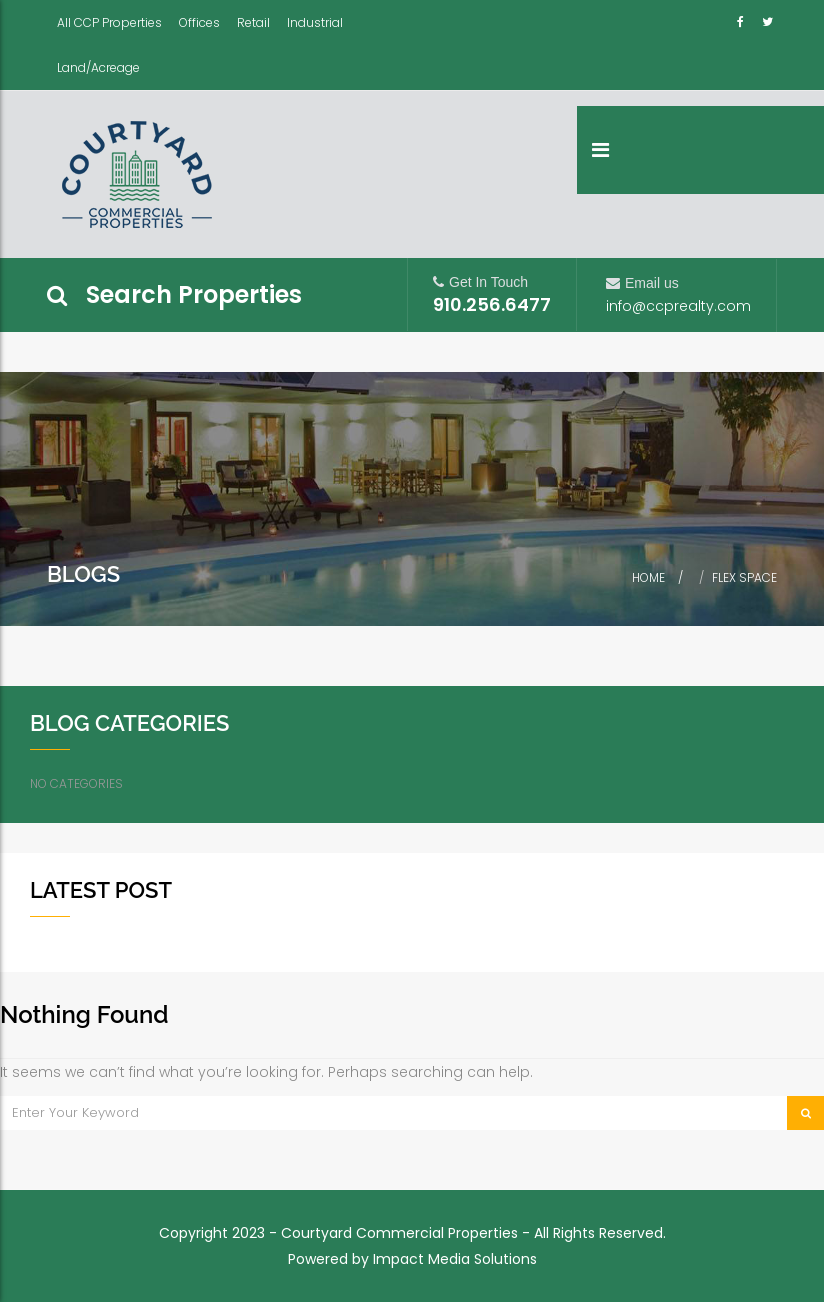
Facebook (743, 21)
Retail (253, 22)
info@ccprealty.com (678, 306)
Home (648, 577)
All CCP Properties (109, 22)
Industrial (315, 22)
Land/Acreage (98, 67)
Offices (199, 22)
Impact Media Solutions (455, 1259)
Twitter (768, 21)
